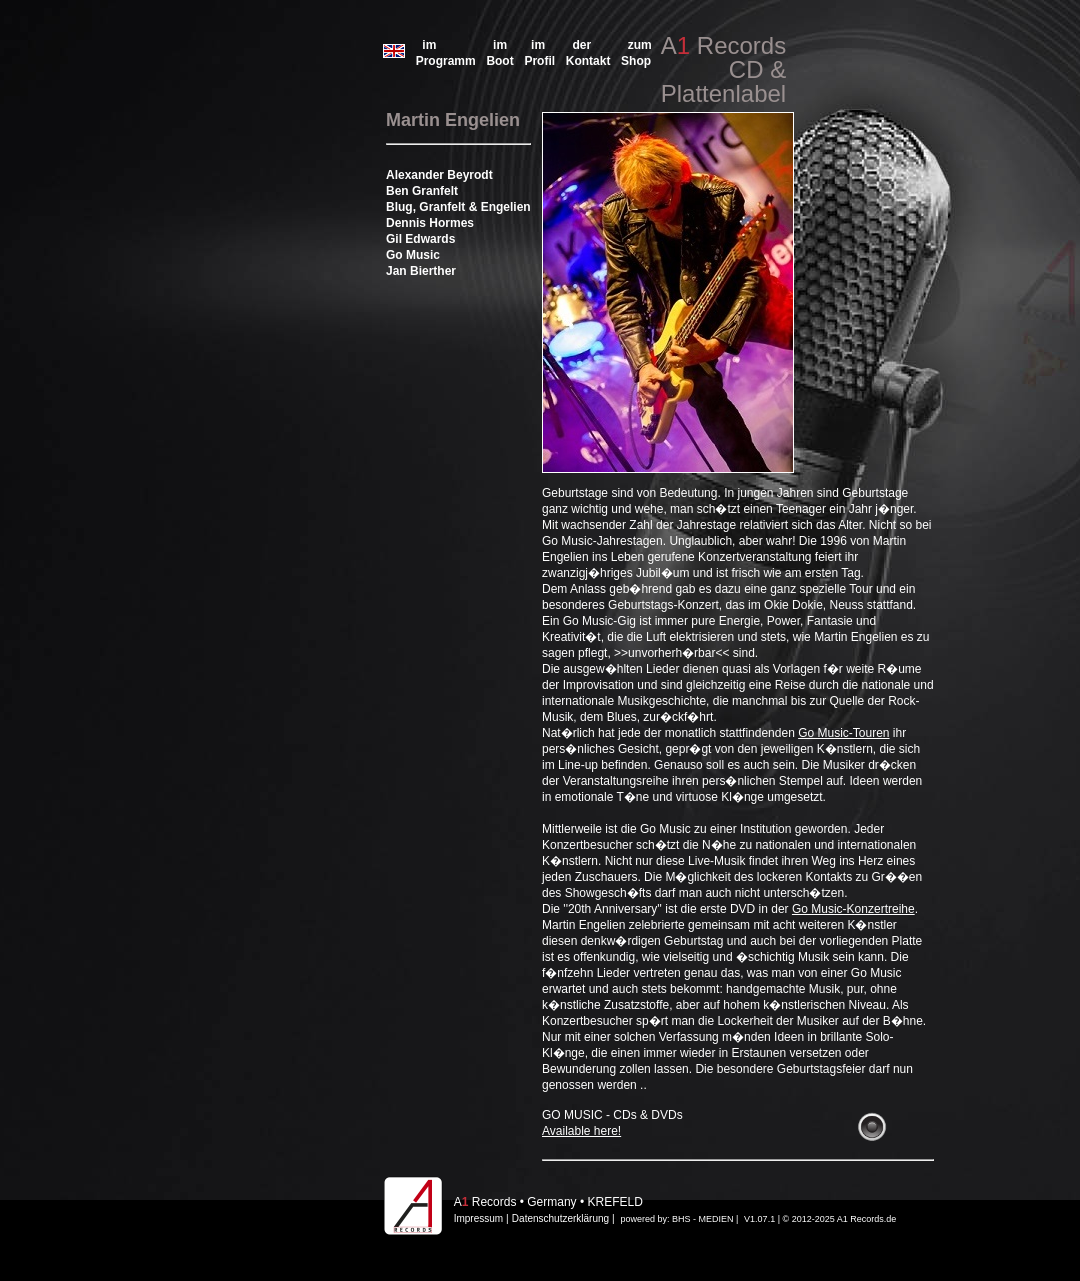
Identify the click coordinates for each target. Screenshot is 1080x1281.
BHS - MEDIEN (703, 1219)
